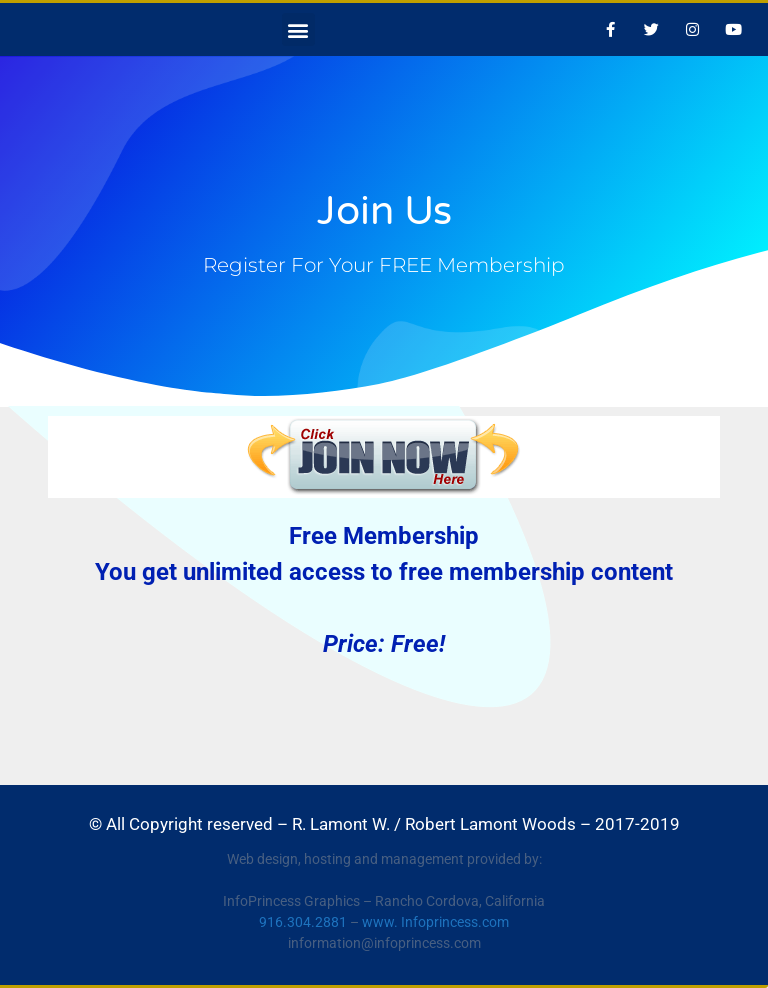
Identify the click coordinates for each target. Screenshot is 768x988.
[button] (298, 29)
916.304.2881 (303, 922)
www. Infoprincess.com (435, 922)
